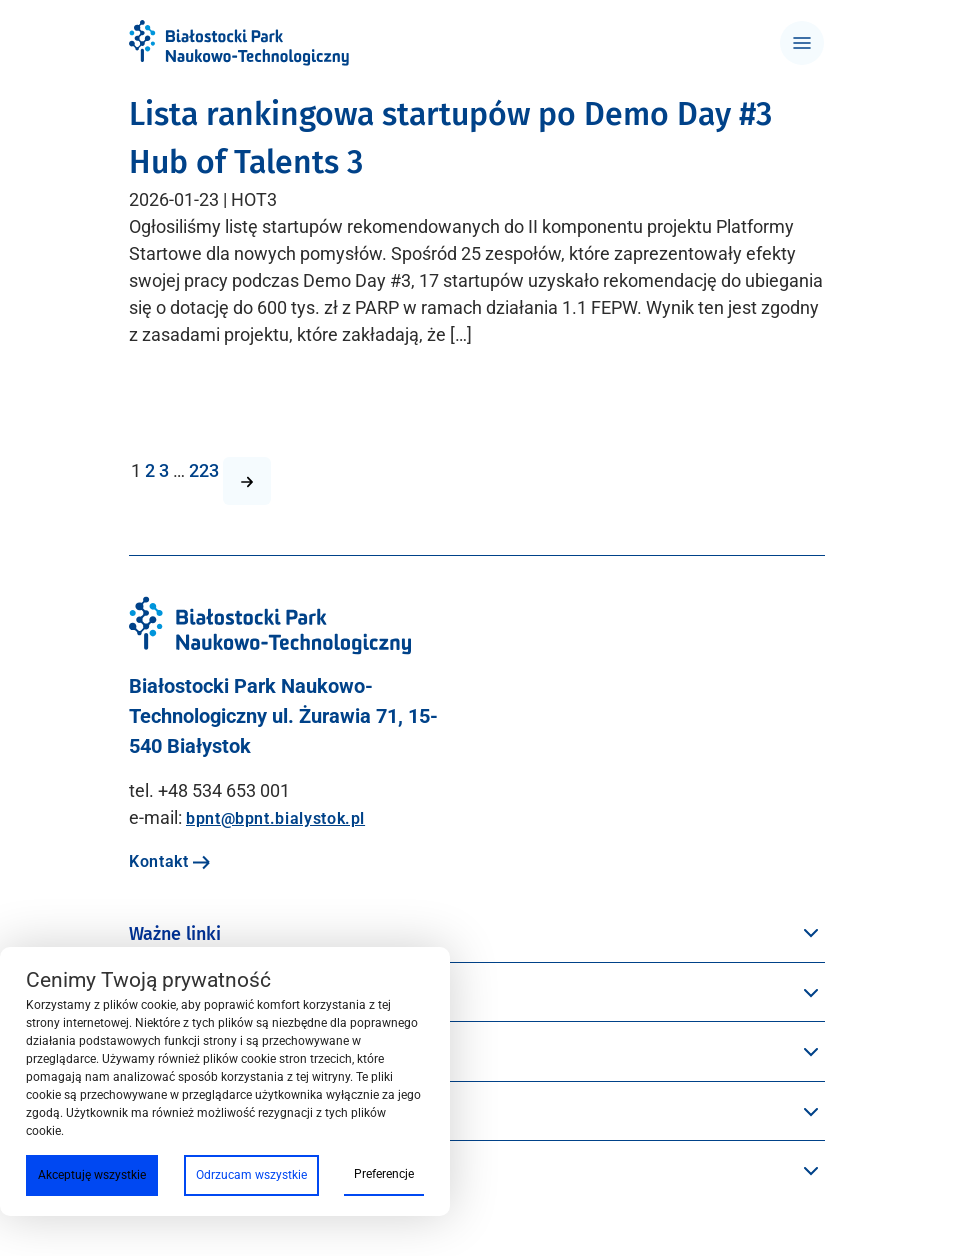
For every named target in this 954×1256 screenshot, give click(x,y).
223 (204, 470)
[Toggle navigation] (802, 43)
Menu (151, 994)
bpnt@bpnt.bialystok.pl (275, 818)
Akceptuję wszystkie (92, 1175)
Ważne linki (175, 934)
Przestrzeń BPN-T (200, 1053)
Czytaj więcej (182, 411)
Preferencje (384, 1174)
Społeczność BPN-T (208, 1113)
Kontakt (170, 861)
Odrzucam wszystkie (251, 1175)
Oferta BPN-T (182, 1172)
